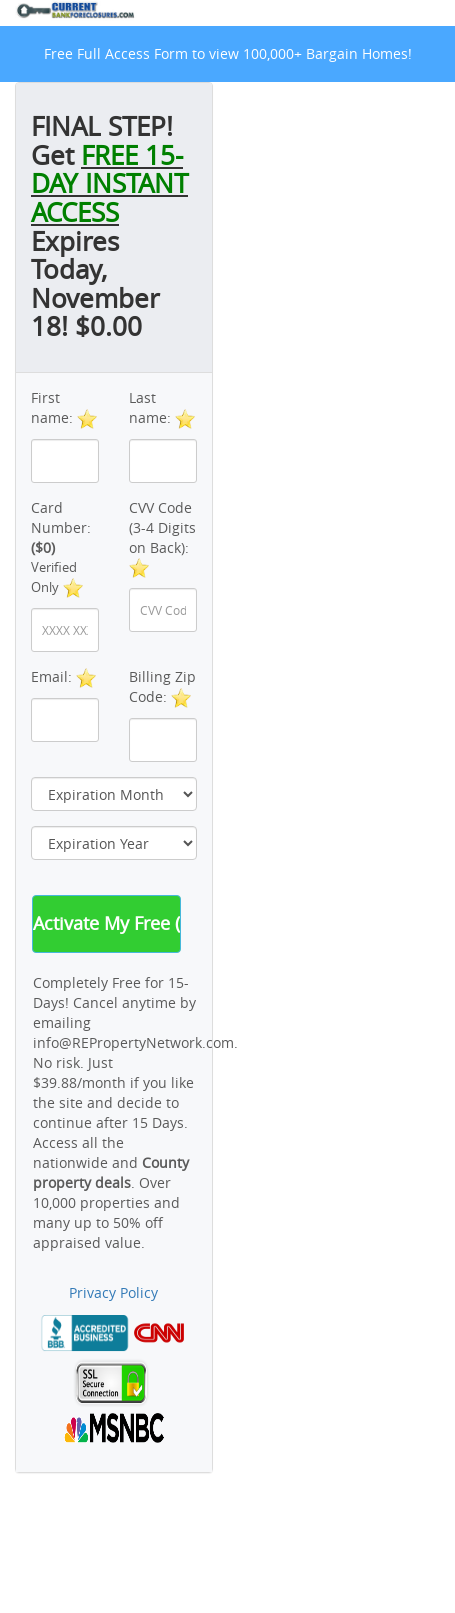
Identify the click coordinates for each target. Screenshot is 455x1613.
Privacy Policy (113, 1292)
